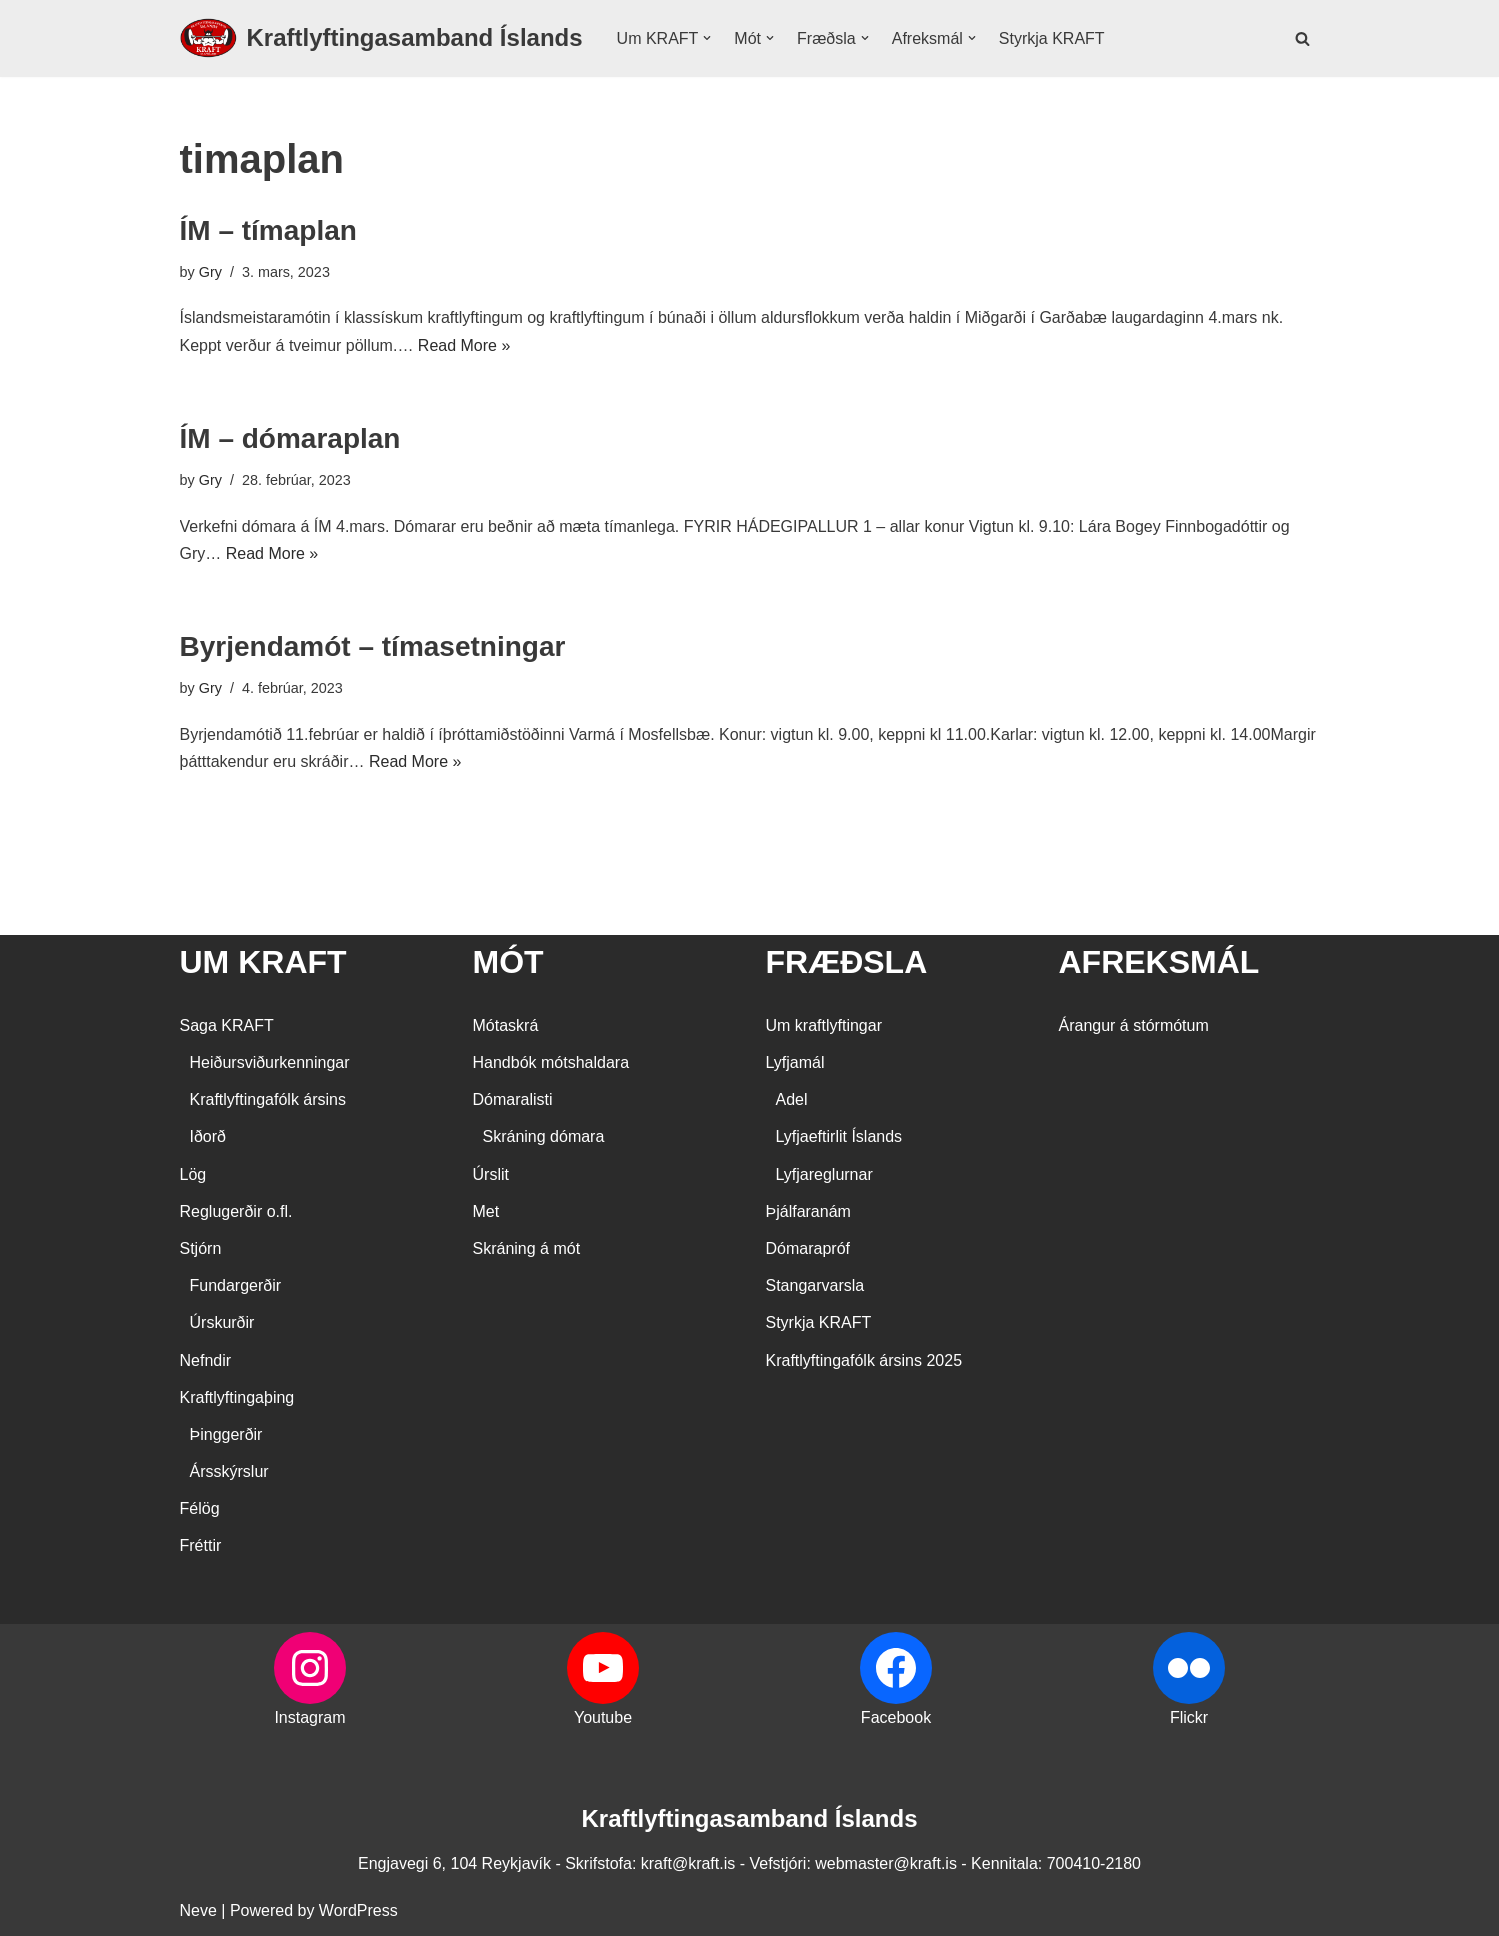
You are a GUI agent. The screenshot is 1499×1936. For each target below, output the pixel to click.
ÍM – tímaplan (268, 230)
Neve (198, 1910)
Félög (200, 1508)
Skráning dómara (544, 1136)
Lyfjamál (795, 1062)
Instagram (309, 1717)
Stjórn (201, 1248)
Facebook (896, 1717)
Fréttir (201, 1545)
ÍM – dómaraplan (290, 438)
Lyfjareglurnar (824, 1174)
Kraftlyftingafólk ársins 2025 (864, 1360)
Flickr (1189, 1717)
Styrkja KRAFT (1052, 38)
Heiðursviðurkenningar (270, 1062)
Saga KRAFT (227, 1025)
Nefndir (206, 1360)
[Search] (1302, 38)
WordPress (358, 1910)
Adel (792, 1099)
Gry (210, 272)
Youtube (603, 1717)
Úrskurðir (222, 1322)
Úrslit (491, 1174)
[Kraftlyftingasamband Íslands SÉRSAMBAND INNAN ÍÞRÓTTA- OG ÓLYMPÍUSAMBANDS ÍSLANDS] (381, 38)
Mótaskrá (506, 1025)
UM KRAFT (263, 962)
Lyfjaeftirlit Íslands (839, 1136)
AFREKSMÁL (1159, 962)
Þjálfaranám (808, 1211)
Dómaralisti (513, 1099)
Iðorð (208, 1136)
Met (486, 1211)
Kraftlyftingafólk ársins (268, 1099)
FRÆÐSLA (847, 962)
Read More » (464, 345)
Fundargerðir (236, 1285)
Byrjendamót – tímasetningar (373, 646)
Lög (193, 1174)
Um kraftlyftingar (824, 1025)
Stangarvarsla (815, 1285)
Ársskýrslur (229, 1471)
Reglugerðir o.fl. (236, 1211)
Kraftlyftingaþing (237, 1397)
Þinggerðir (226, 1434)
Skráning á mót (527, 1248)
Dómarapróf (808, 1248)
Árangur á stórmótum (1134, 1025)
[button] (707, 38)
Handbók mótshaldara (551, 1062)
